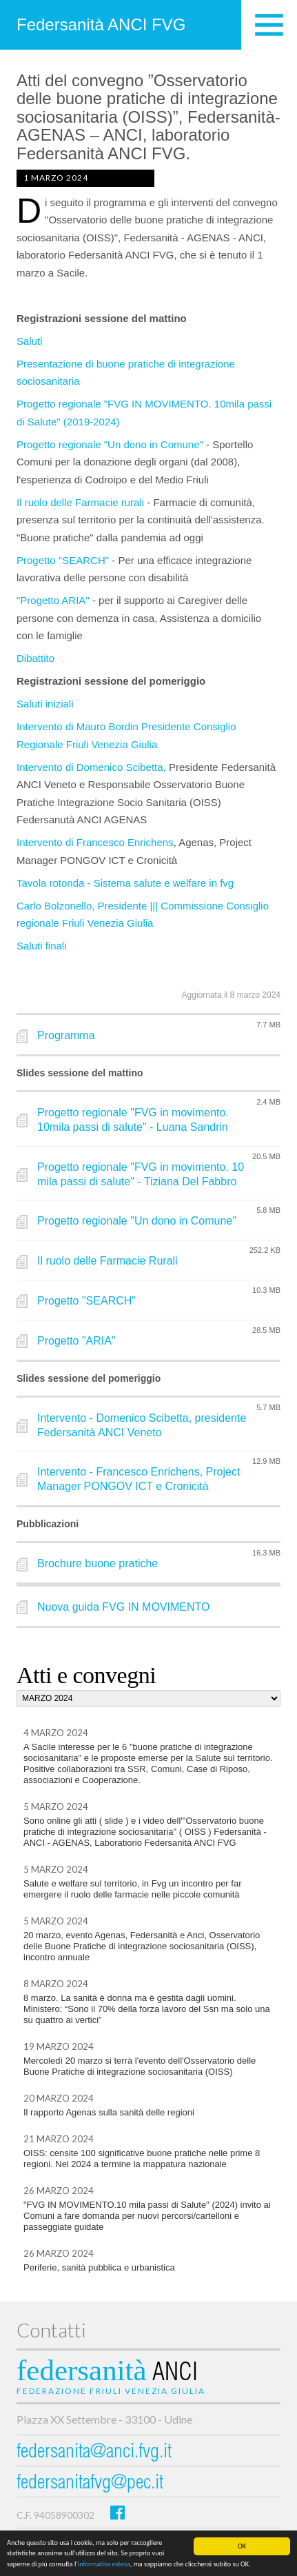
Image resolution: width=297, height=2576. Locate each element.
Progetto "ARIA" (76, 1341)
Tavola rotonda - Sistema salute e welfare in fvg (126, 883)
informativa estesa (104, 2563)
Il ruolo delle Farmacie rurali (80, 502)
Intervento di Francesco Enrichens (95, 842)
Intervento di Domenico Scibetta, (91, 767)
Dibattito (35, 658)
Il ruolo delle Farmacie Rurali (107, 1261)
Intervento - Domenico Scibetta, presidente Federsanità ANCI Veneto (141, 1425)
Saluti (31, 341)
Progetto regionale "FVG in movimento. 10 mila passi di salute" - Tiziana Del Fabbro (140, 1174)
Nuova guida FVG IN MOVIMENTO (123, 1607)
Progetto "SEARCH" (63, 560)
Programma (66, 1035)
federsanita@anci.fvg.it (94, 2453)
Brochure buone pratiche (97, 1563)
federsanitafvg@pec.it (90, 2484)
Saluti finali (43, 946)
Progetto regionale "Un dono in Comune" (110, 444)
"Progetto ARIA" (54, 600)
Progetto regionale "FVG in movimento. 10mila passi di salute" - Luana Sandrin (133, 1120)
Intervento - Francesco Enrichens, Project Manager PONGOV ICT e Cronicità (138, 1479)
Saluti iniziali (46, 704)
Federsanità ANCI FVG (101, 24)
